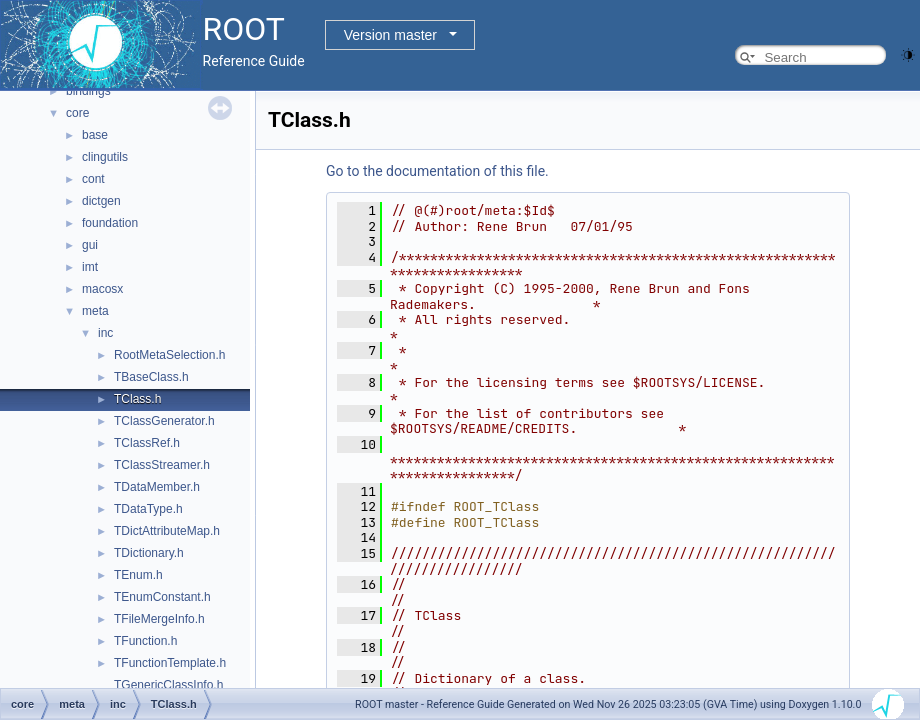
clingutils (105, 157)
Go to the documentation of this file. (437, 171)
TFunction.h (145, 641)
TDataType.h (148, 509)
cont (93, 179)
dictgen (101, 201)
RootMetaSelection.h (169, 355)
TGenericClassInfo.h (168, 685)
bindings (88, 91)
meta (95, 311)
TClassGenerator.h (164, 421)
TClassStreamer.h (162, 465)
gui (90, 245)
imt (90, 267)
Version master (390, 35)
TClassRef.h (147, 443)
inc (105, 333)
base (95, 135)
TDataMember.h (157, 487)
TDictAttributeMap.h (167, 531)
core (77, 113)
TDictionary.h (149, 553)
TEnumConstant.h (162, 597)
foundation (110, 223)
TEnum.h (138, 575)
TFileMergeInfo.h (159, 619)
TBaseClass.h (151, 377)
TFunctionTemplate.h (170, 663)
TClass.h (137, 399)
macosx (102, 289)
